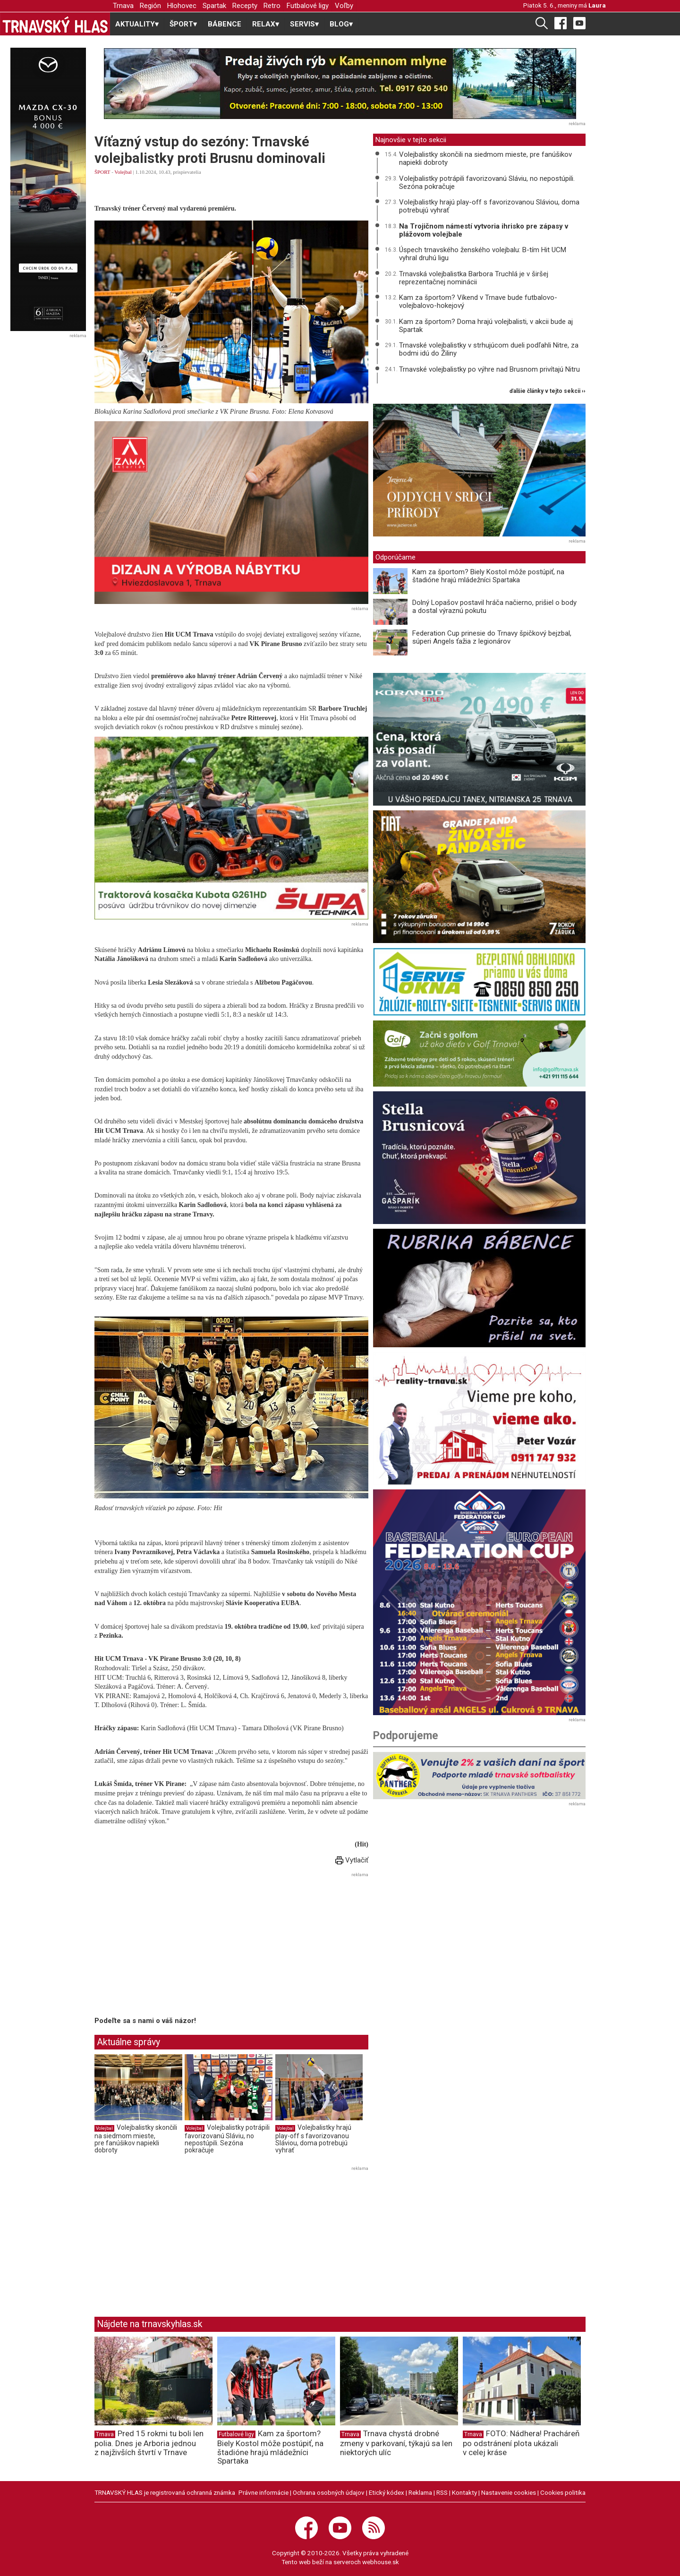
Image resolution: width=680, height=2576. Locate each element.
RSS (442, 2492)
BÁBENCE (224, 24)
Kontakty (464, 2492)
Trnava (123, 5)
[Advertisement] (173, 1946)
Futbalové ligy (308, 5)
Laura (597, 5)
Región (150, 5)
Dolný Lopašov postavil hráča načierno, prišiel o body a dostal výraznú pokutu (494, 606)
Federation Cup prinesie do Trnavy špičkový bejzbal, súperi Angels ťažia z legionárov (491, 637)
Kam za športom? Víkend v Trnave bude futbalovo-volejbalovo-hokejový (478, 301)
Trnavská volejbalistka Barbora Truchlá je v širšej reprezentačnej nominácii (473, 278)
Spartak (214, 5)
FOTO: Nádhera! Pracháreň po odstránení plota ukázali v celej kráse (521, 2443)
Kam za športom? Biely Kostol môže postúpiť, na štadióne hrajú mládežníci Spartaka (488, 576)
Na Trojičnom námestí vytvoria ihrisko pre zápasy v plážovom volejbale (483, 230)
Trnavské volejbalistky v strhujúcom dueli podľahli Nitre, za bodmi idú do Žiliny (488, 349)
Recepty (244, 5)
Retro (272, 5)
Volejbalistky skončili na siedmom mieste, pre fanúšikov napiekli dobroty (135, 2139)
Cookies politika (563, 2492)
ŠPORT (102, 172)
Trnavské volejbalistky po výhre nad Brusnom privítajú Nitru (489, 369)
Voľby (344, 5)
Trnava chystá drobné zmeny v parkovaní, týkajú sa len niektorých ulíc (396, 2443)
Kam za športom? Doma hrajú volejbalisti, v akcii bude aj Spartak (486, 325)
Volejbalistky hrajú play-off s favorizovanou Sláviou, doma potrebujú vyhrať (313, 2139)
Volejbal (122, 172)
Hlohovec (181, 5)
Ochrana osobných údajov (329, 2492)
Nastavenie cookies (508, 2492)
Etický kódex (386, 2492)
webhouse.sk (380, 2562)
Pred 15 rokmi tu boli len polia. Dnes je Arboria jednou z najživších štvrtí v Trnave (149, 2443)
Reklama (420, 2492)
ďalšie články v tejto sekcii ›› (548, 391)
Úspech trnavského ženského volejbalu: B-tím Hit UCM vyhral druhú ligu (482, 254)
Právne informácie (263, 2492)
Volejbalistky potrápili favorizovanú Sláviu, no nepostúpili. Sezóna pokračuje (227, 2139)
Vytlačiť (351, 1860)
